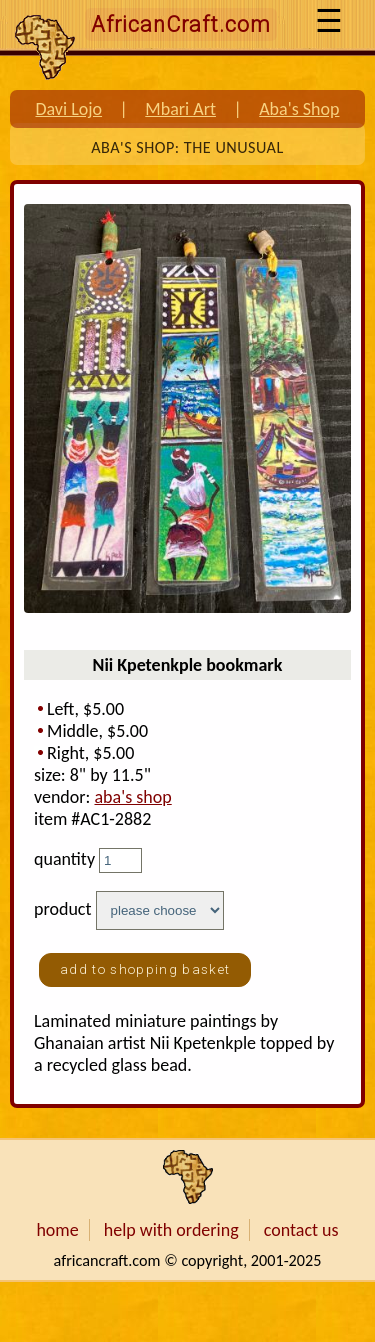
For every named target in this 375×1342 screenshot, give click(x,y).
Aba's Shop (299, 109)
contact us (301, 1230)
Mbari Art (180, 109)
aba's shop (132, 797)
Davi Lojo (68, 109)
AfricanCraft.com (181, 24)
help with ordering (171, 1230)
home (57, 1230)
